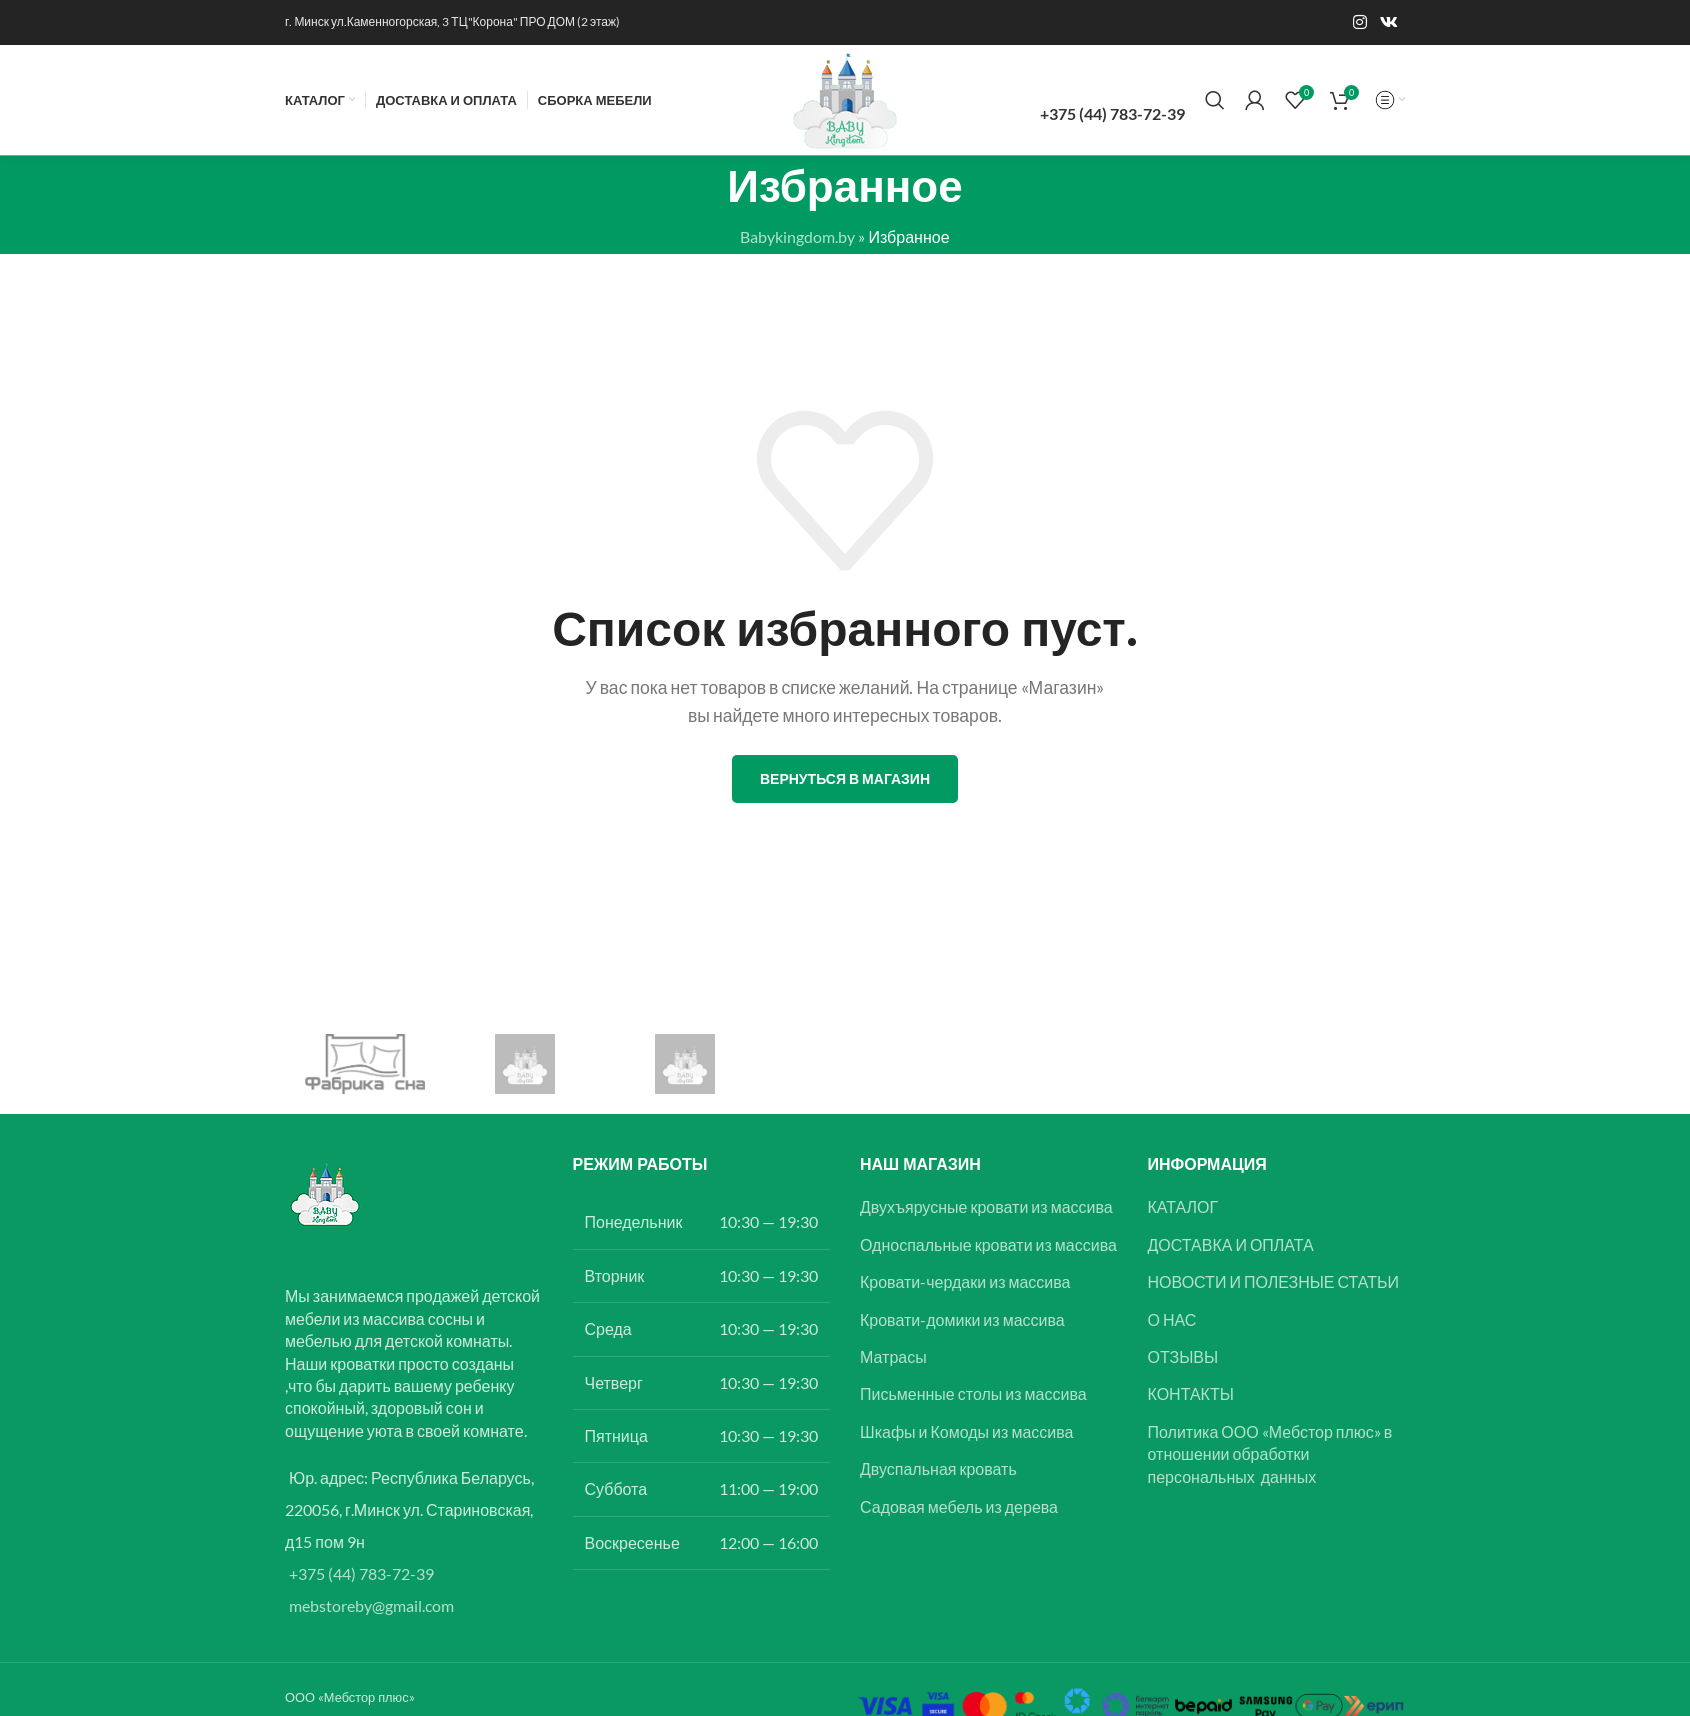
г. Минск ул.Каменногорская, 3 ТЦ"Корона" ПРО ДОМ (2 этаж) (452, 21)
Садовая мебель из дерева (959, 1506)
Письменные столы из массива (973, 1393)
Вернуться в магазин (845, 778)
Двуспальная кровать (938, 1468)
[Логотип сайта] (845, 97)
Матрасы (893, 1356)
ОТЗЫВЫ (1183, 1356)
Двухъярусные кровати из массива (986, 1206)
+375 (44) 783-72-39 (361, 1573)
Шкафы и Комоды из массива (966, 1431)
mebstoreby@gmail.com (371, 1605)
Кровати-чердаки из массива (965, 1281)
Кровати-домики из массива (962, 1319)
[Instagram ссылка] (1359, 22)
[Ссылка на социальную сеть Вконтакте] (1389, 22)
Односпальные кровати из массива (988, 1244)
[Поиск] (1215, 100)
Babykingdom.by (797, 236)
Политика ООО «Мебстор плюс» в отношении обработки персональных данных (1270, 1454)
